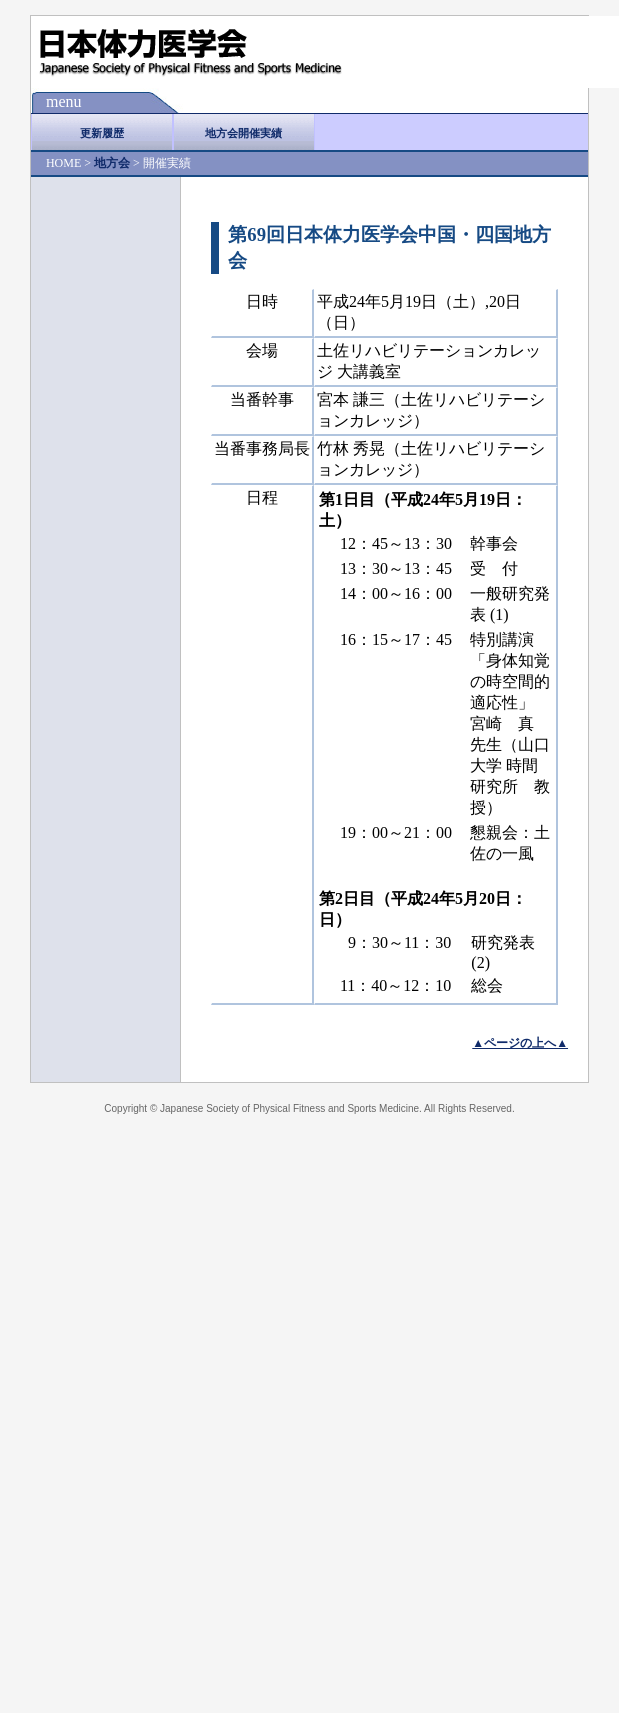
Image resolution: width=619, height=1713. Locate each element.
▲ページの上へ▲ (520, 1043)
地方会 (112, 163)
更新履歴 (102, 133)
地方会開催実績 (243, 133)
